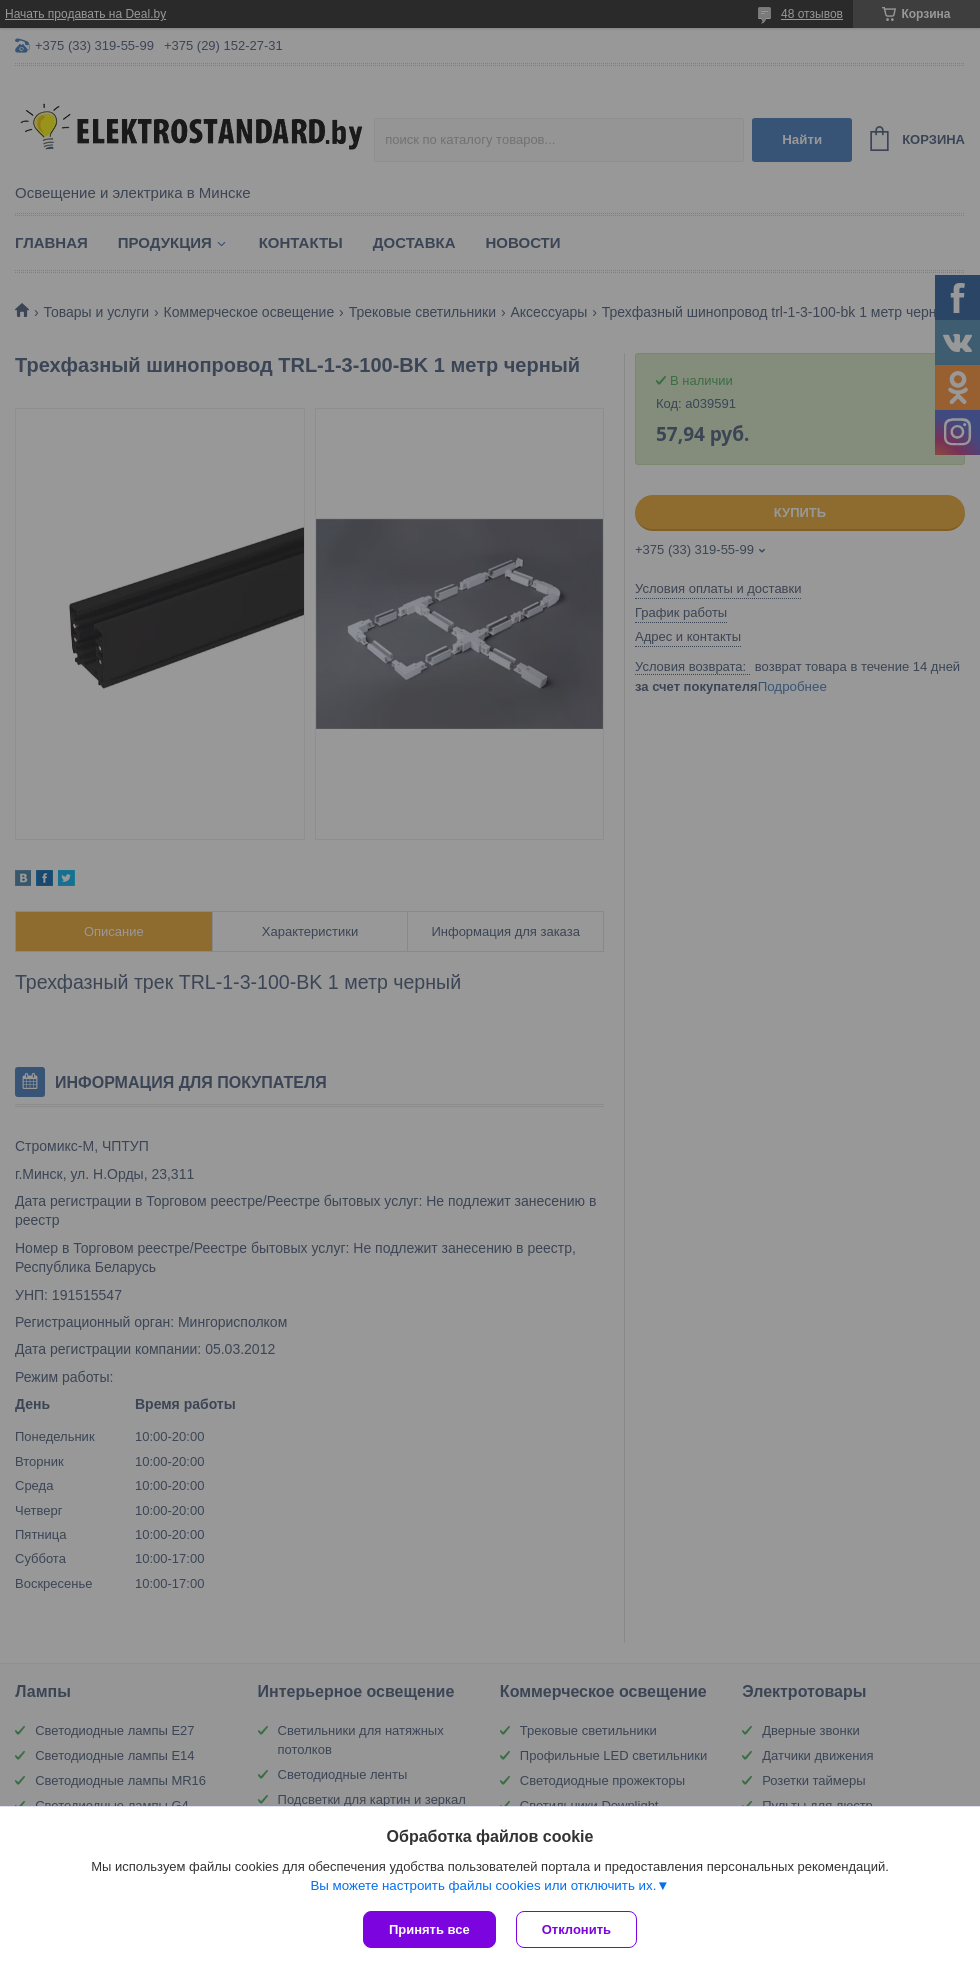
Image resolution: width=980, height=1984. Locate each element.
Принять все (429, 1929)
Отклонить (576, 1929)
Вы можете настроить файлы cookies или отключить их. (483, 1885)
